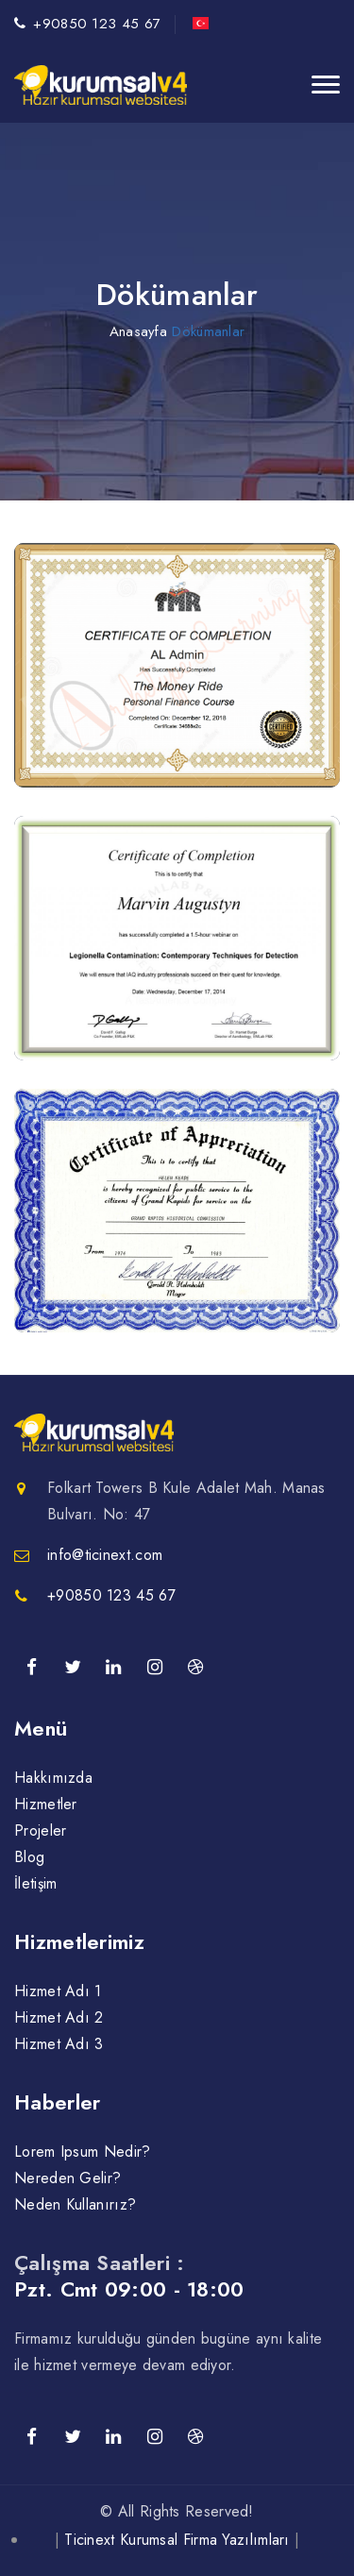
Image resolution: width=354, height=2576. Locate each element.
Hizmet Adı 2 (59, 2017)
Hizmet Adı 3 (59, 2044)
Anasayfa (138, 331)
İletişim (35, 1883)
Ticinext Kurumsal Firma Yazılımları (177, 2540)
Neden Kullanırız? (75, 2204)
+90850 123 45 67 (96, 23)
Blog (29, 1857)
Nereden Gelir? (67, 2178)
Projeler (40, 1830)
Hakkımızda (53, 1777)
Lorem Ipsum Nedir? (82, 2151)
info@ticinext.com (104, 1555)
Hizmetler (45, 1804)
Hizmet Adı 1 (58, 1991)
